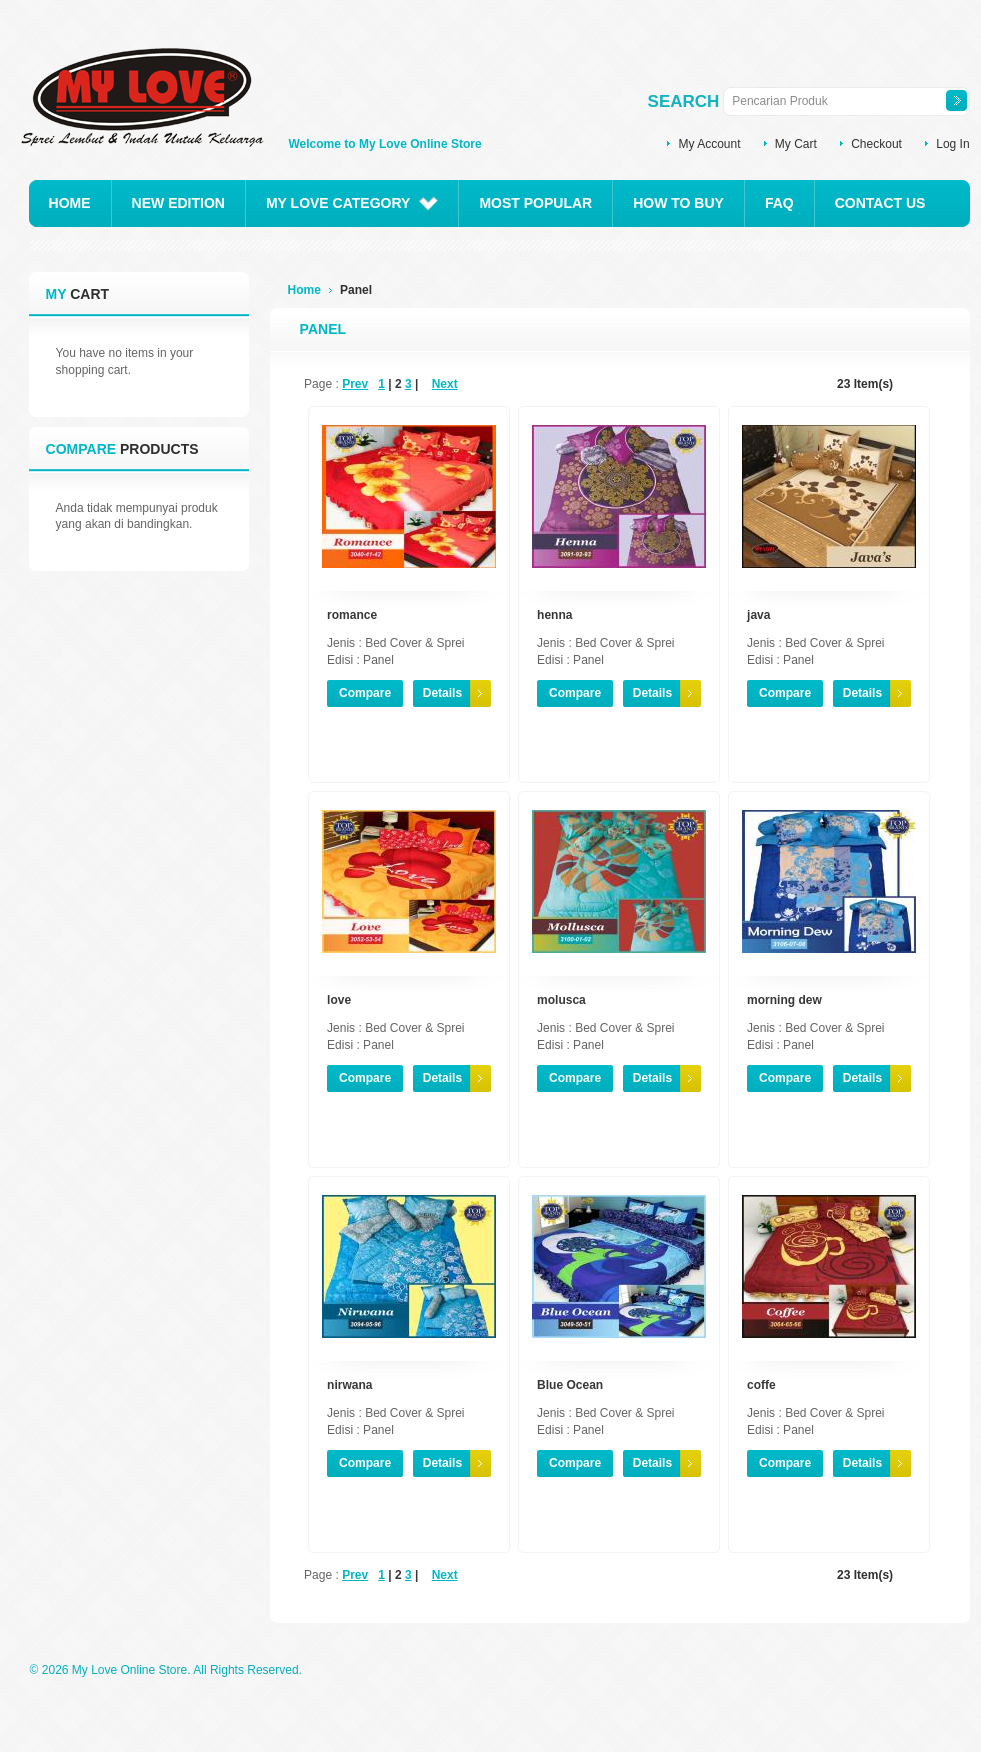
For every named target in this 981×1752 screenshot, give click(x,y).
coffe (761, 1385)
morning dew (784, 1000)
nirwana (349, 1385)
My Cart (796, 144)
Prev (355, 384)
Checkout (876, 144)
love (339, 1000)
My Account (709, 144)
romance (352, 615)
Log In (952, 144)
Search (684, 101)
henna (554, 615)
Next (445, 384)
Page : (321, 384)
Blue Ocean (570, 1385)
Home (304, 290)
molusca (561, 1000)
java (758, 615)
